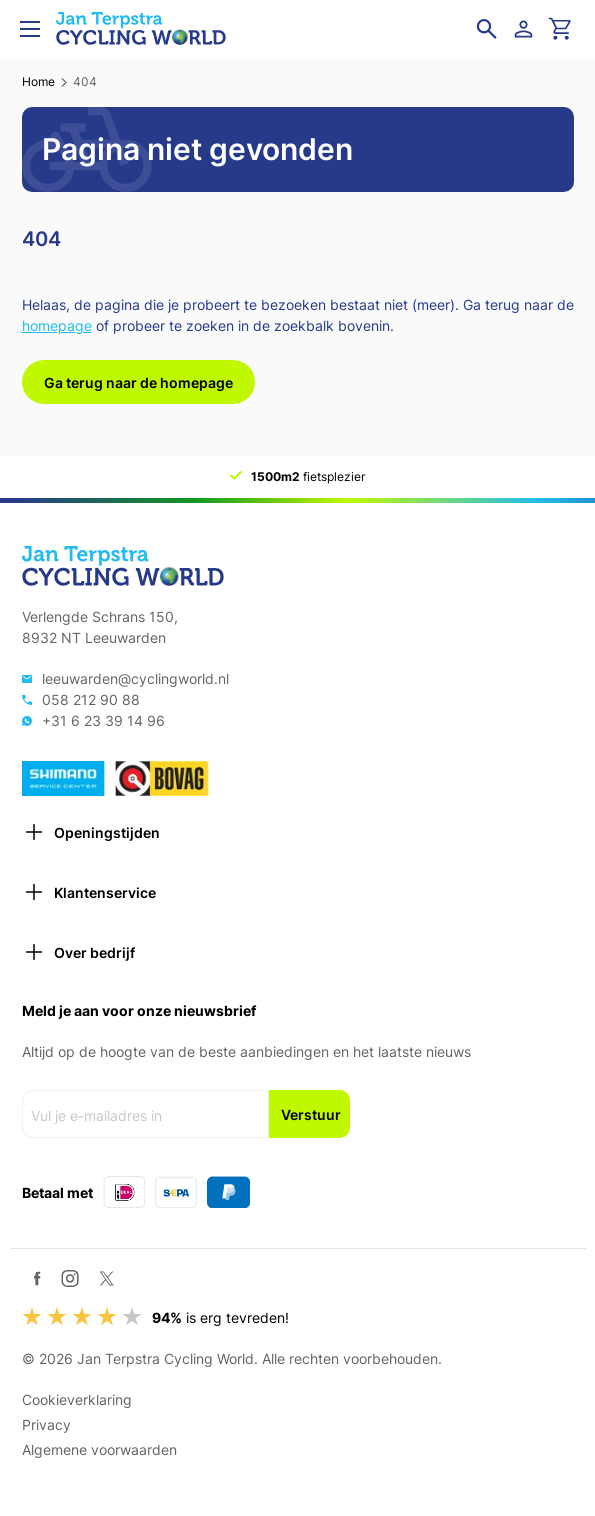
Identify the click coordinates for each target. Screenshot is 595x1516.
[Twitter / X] (106, 1278)
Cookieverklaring (77, 1399)
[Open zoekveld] (486, 29)
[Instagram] (70, 1278)
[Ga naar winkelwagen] (561, 29)
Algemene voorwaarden (99, 1449)
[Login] (527, 29)
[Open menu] (30, 29)
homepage (57, 325)
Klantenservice (89, 892)
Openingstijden (91, 832)
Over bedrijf (78, 952)
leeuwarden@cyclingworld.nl (135, 678)
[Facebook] (37, 1278)
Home (38, 81)
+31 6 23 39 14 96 (103, 720)
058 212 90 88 (91, 699)
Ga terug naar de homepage (138, 382)
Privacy (46, 1424)
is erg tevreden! (220, 1317)
